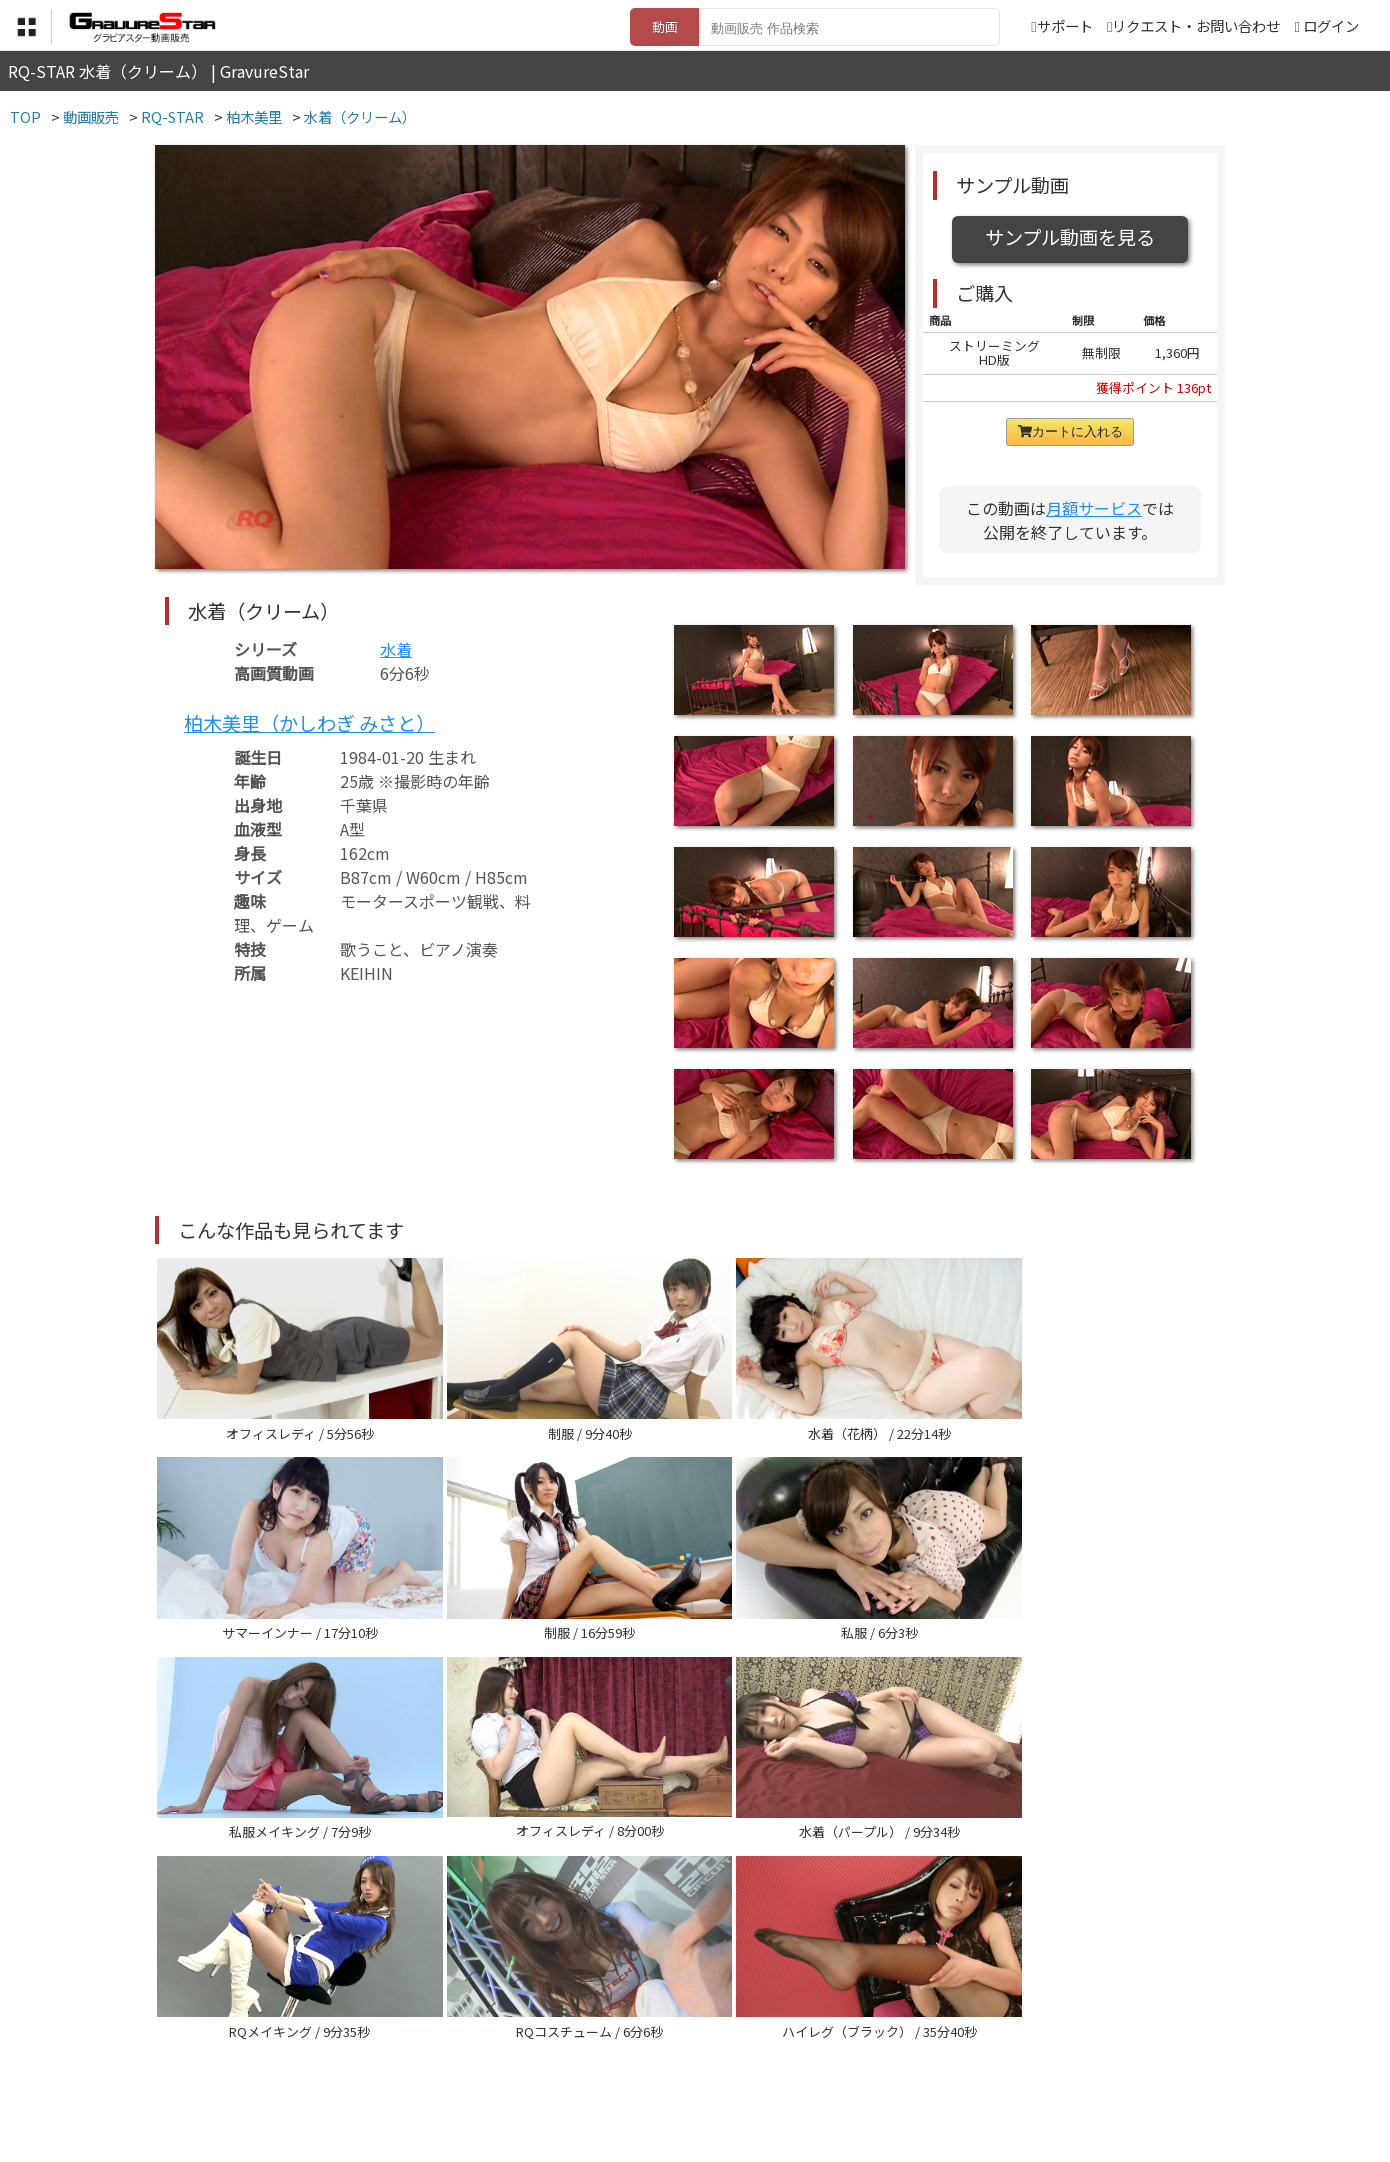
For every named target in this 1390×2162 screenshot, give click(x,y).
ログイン (1331, 25)
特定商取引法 (559, 2062)
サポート (1061, 25)
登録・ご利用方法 (680, 2062)
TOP (399, 2062)
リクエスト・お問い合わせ (1193, 25)
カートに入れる (1070, 431)
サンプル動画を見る (1070, 237)
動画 (665, 26)
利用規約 (466, 2062)
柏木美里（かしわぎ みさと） (309, 723)
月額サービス (1094, 508)
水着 (396, 649)
